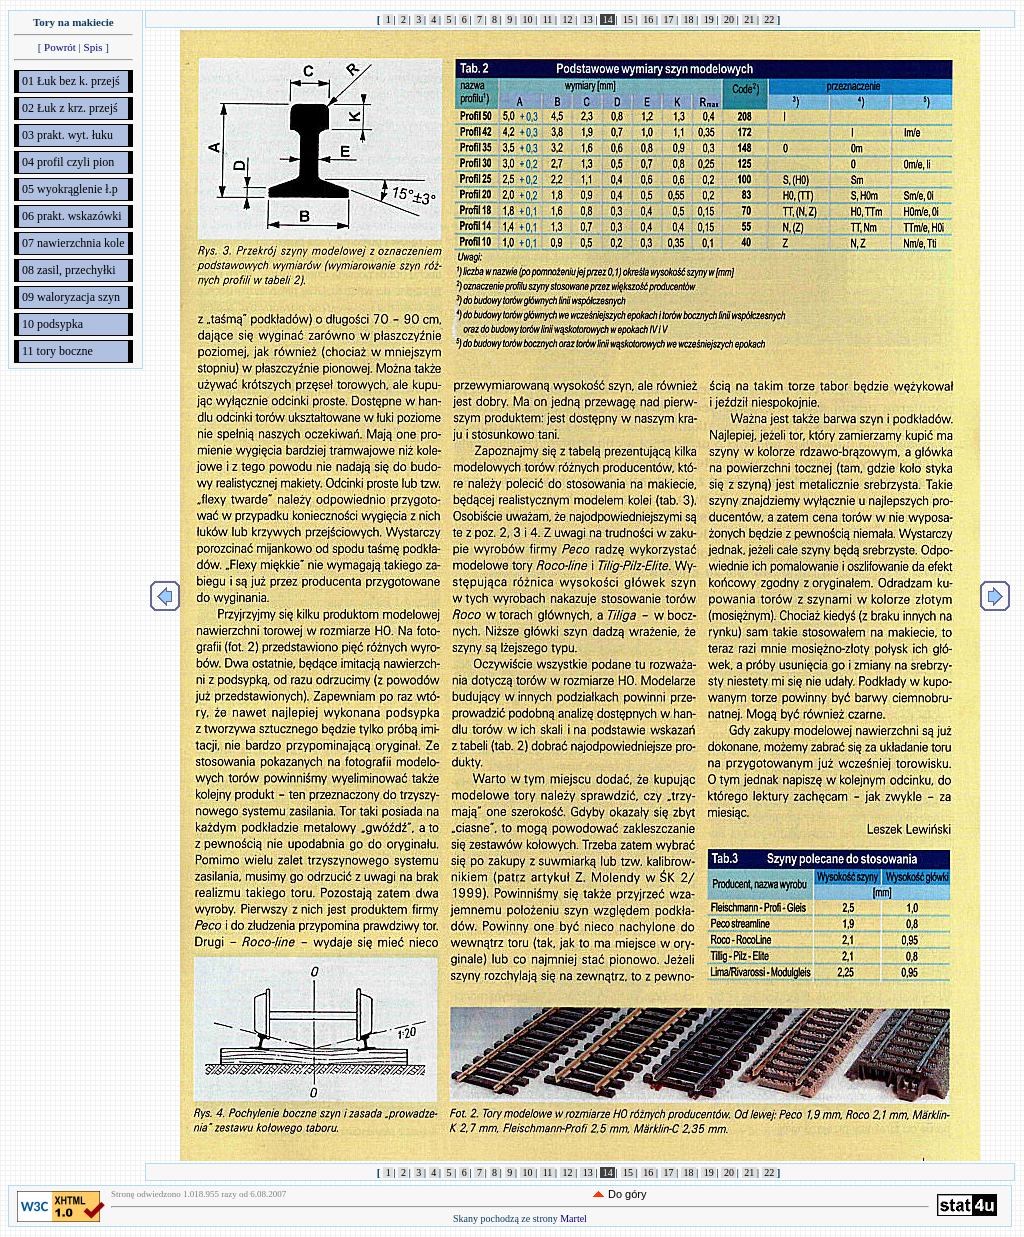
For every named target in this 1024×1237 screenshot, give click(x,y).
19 (708, 19)
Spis (93, 47)
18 (688, 19)
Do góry (627, 1194)
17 (668, 19)
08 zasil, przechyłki (69, 270)
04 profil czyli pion (68, 162)
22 (769, 19)
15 (628, 19)
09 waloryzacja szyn (71, 297)
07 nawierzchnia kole (73, 243)
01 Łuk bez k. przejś (71, 81)
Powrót (60, 47)
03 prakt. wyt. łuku (67, 135)
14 (607, 19)
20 (728, 19)
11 (547, 19)
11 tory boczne (57, 351)
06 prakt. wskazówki (72, 216)
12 (567, 19)
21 (749, 19)
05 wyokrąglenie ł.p (70, 189)
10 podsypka (52, 324)
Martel (573, 1218)
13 (587, 19)
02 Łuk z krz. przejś (70, 108)
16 (648, 19)
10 (527, 19)
